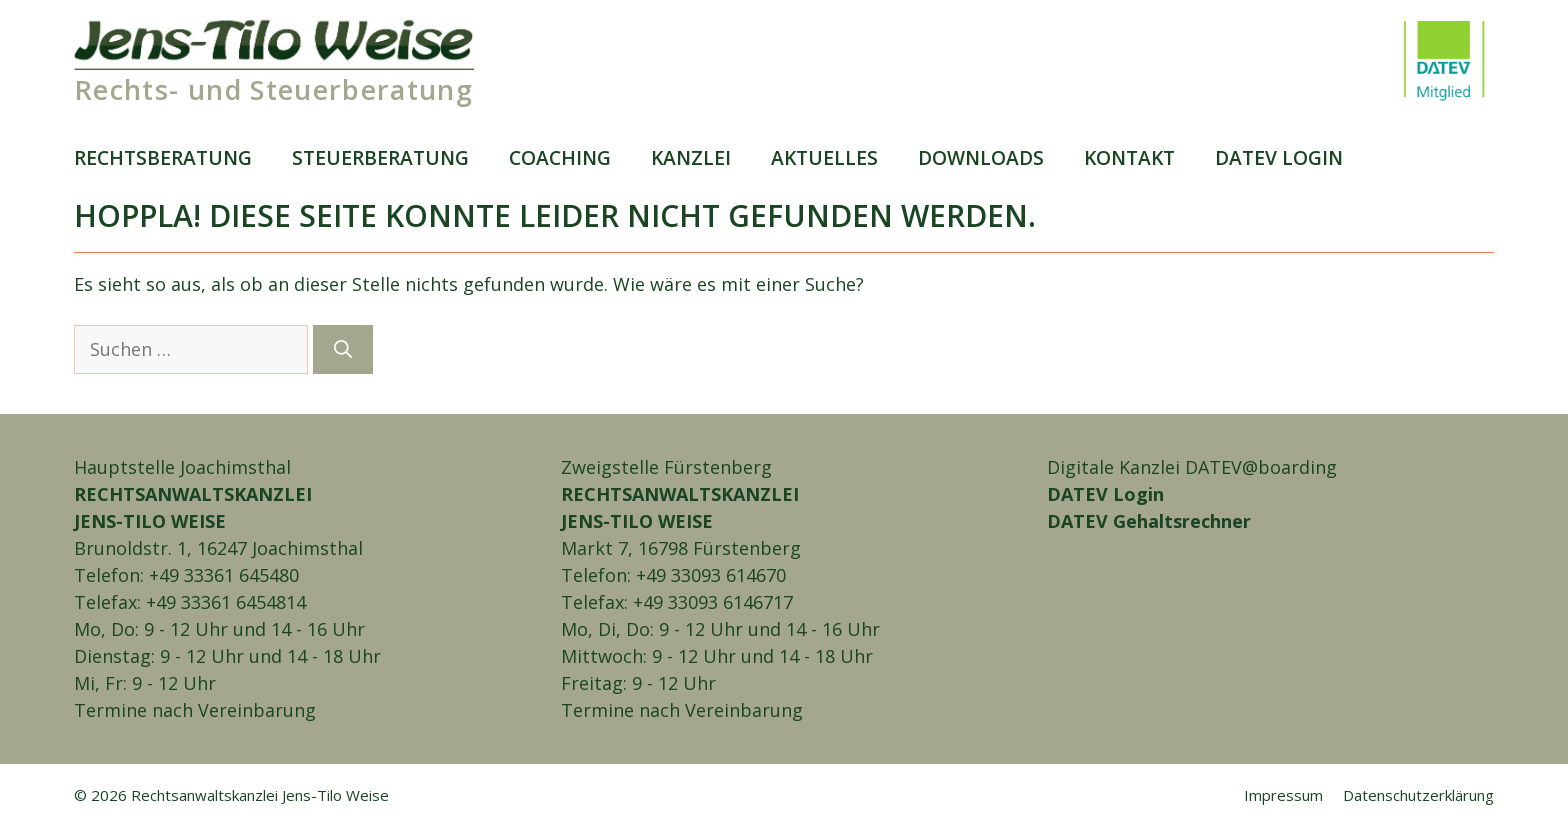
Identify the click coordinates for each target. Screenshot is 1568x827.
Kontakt (1129, 157)
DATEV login (1279, 157)
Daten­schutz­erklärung (1418, 795)
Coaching (560, 157)
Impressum (1283, 795)
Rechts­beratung (163, 157)
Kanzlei (691, 157)
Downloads (981, 157)
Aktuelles (824, 157)
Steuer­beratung (380, 157)
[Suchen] (343, 349)
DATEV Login (1105, 494)
